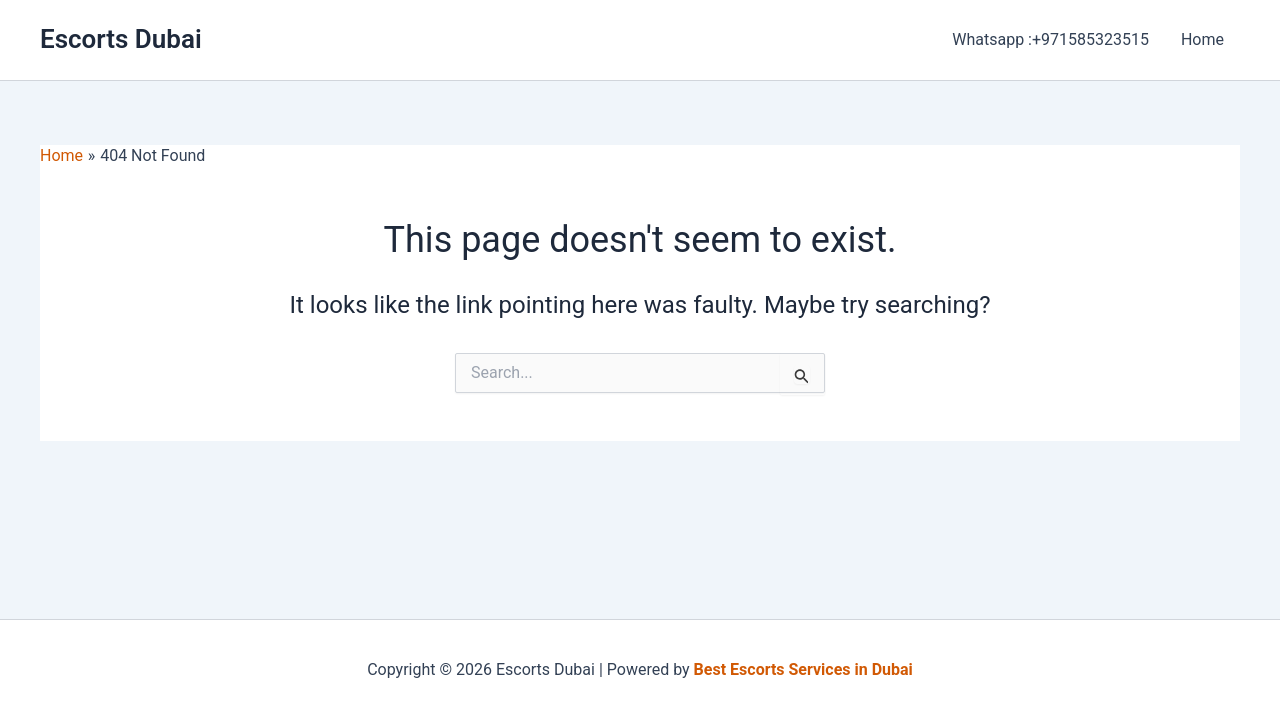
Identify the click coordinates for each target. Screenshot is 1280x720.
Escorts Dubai (121, 39)
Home (1202, 39)
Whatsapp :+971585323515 (1050, 39)
